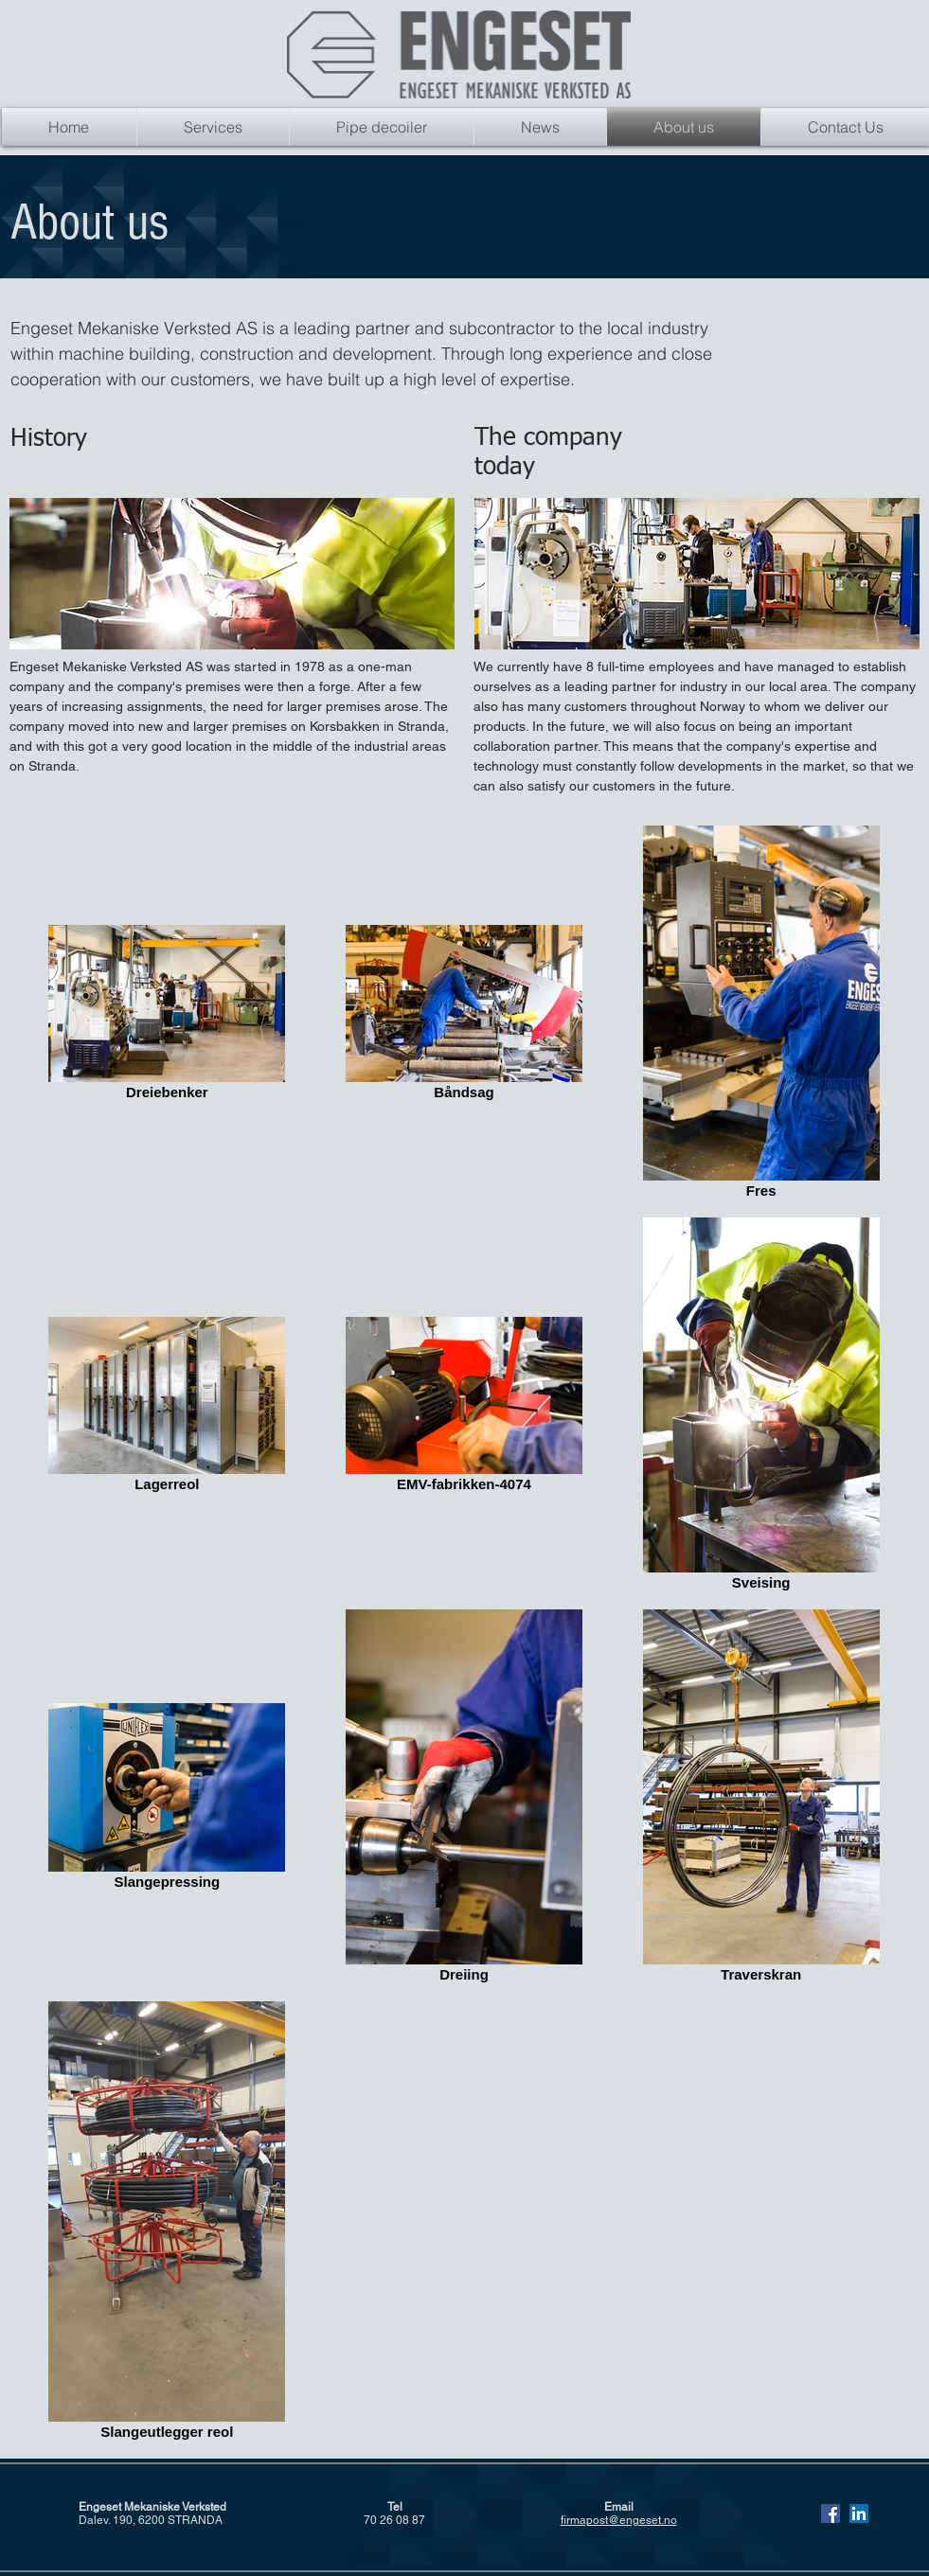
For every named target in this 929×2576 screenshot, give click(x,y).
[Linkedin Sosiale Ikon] (858, 2513)
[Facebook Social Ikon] (830, 2513)
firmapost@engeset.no (619, 2520)
